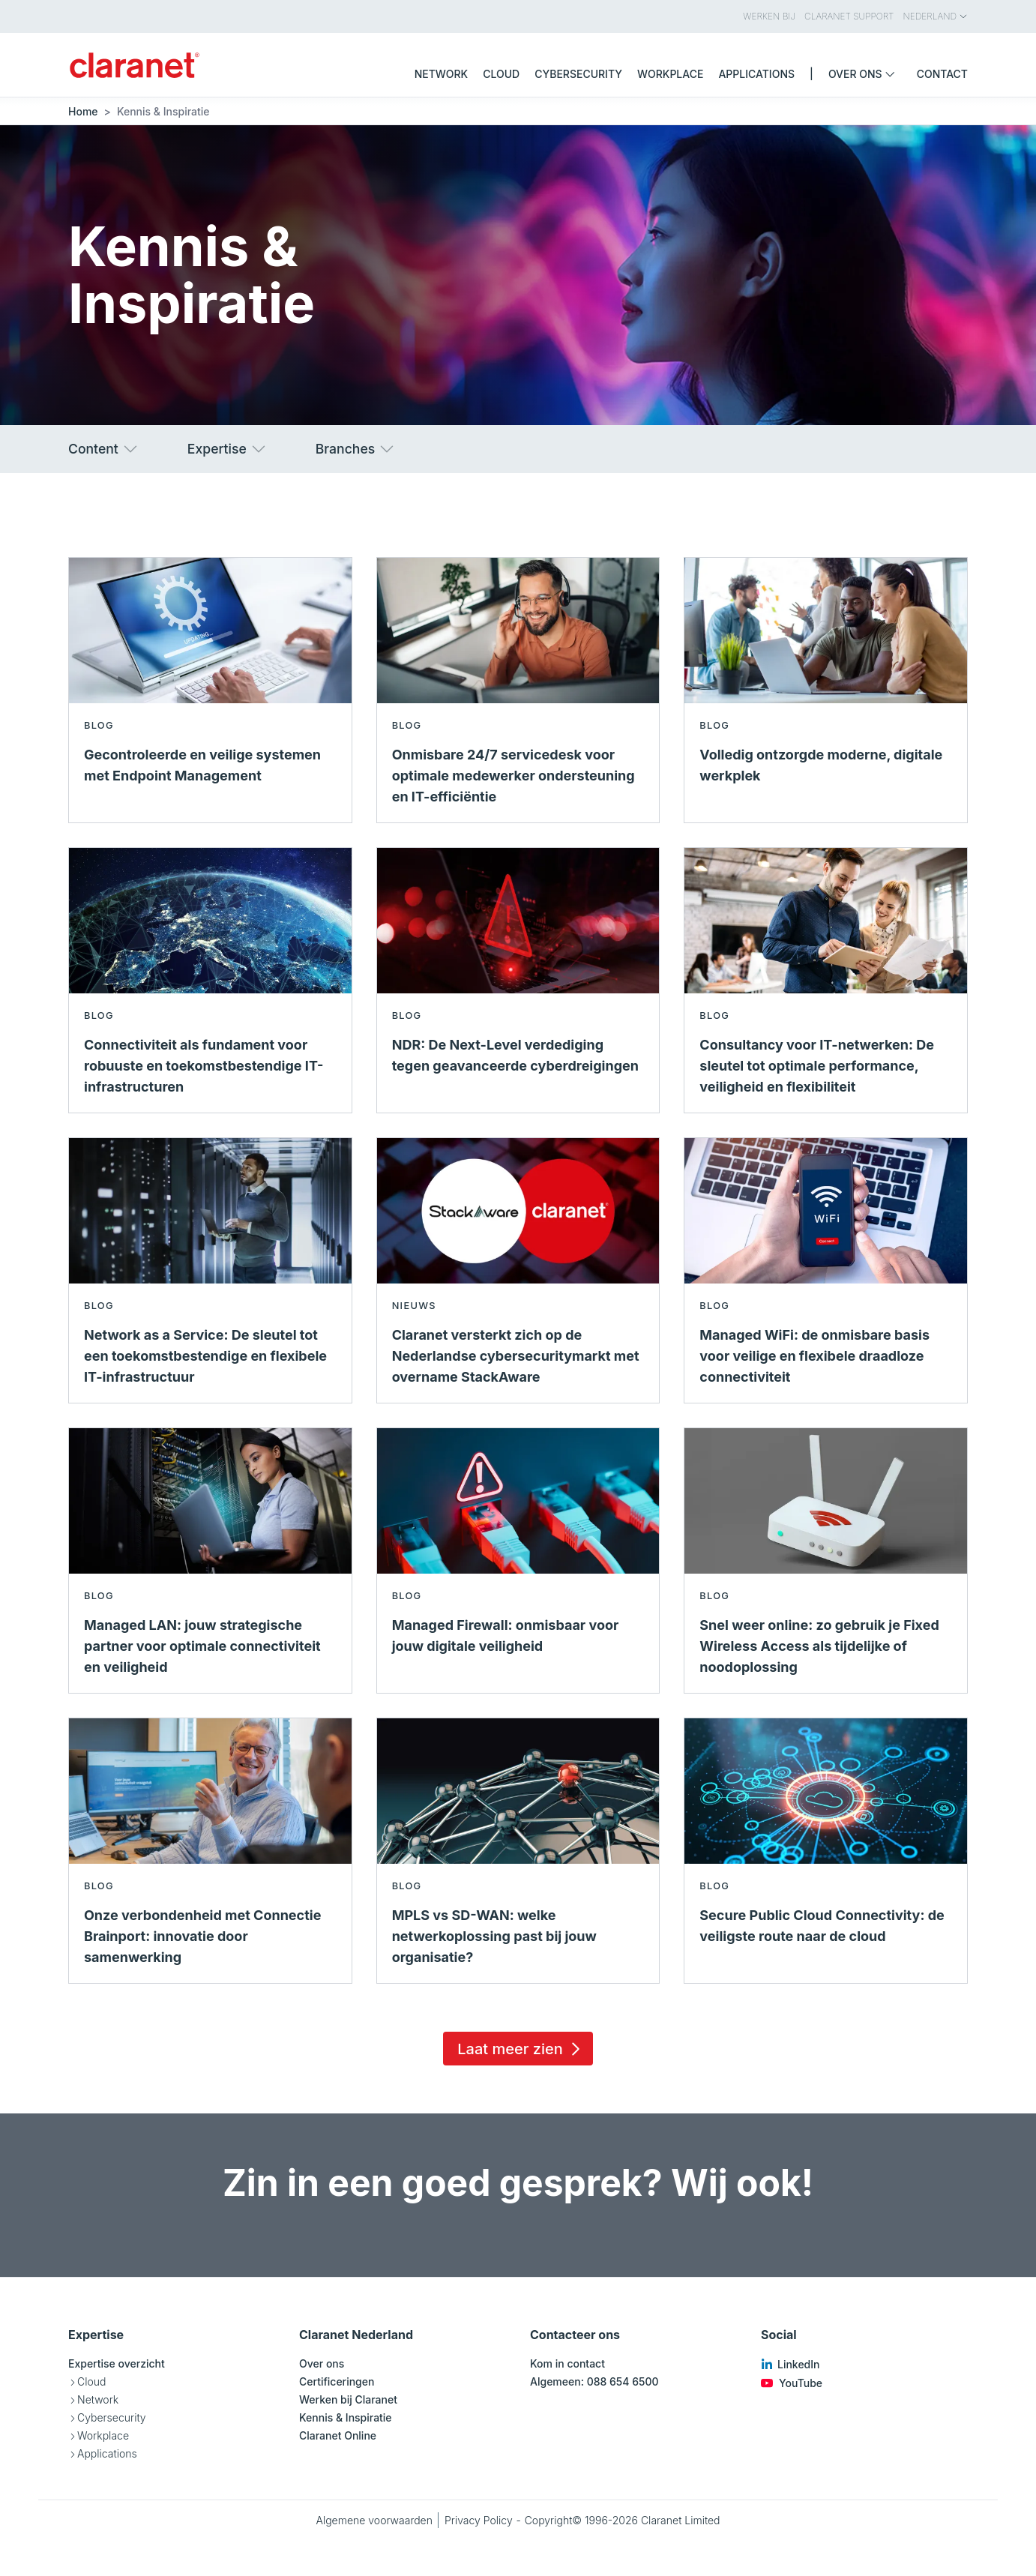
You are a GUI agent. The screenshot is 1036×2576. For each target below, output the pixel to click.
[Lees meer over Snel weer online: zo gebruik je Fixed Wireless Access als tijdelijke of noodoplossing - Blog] (826, 1560)
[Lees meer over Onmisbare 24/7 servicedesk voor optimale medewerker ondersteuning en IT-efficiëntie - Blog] (518, 690)
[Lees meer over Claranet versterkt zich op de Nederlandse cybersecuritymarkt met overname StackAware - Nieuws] (518, 1270)
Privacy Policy (479, 2520)
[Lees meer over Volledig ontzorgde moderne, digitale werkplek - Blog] (826, 690)
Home (83, 111)
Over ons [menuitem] (865, 73)
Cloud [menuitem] (501, 73)
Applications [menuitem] (756, 73)
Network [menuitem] (442, 73)
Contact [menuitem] (942, 73)
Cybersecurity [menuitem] (578, 73)
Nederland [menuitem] (935, 16)
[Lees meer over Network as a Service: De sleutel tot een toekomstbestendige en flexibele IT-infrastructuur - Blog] (210, 1270)
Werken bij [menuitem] (769, 16)
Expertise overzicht (116, 2363)
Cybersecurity (111, 2417)
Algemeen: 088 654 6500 (594, 2381)
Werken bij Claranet (348, 2399)
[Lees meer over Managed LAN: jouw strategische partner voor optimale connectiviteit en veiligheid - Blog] (210, 1560)
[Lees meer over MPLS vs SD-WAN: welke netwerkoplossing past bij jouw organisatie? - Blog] (518, 1851)
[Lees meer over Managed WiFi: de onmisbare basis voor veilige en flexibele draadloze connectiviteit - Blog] (826, 1270)
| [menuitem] (811, 73)
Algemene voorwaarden (374, 2520)
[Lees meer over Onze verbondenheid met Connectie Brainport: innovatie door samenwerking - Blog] (210, 1851)
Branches (356, 449)
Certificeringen (336, 2381)
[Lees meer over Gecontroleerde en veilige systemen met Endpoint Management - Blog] (210, 690)
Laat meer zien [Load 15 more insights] (521, 2049)
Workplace (103, 2435)
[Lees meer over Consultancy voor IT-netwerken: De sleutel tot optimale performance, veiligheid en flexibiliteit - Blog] (826, 980)
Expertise (227, 449)
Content (103, 449)
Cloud (91, 2381)
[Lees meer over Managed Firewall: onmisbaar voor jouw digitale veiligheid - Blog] (518, 1560)
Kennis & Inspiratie (345, 2417)
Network (97, 2399)
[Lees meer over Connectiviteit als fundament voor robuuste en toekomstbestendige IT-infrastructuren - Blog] (210, 980)
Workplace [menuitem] (670, 73)
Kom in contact (567, 2363)
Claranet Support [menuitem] (849, 16)
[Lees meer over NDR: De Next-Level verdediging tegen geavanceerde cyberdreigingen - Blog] (518, 980)
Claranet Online (337, 2435)
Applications (107, 2453)
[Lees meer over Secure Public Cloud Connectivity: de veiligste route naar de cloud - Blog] (826, 1851)
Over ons (321, 2363)
